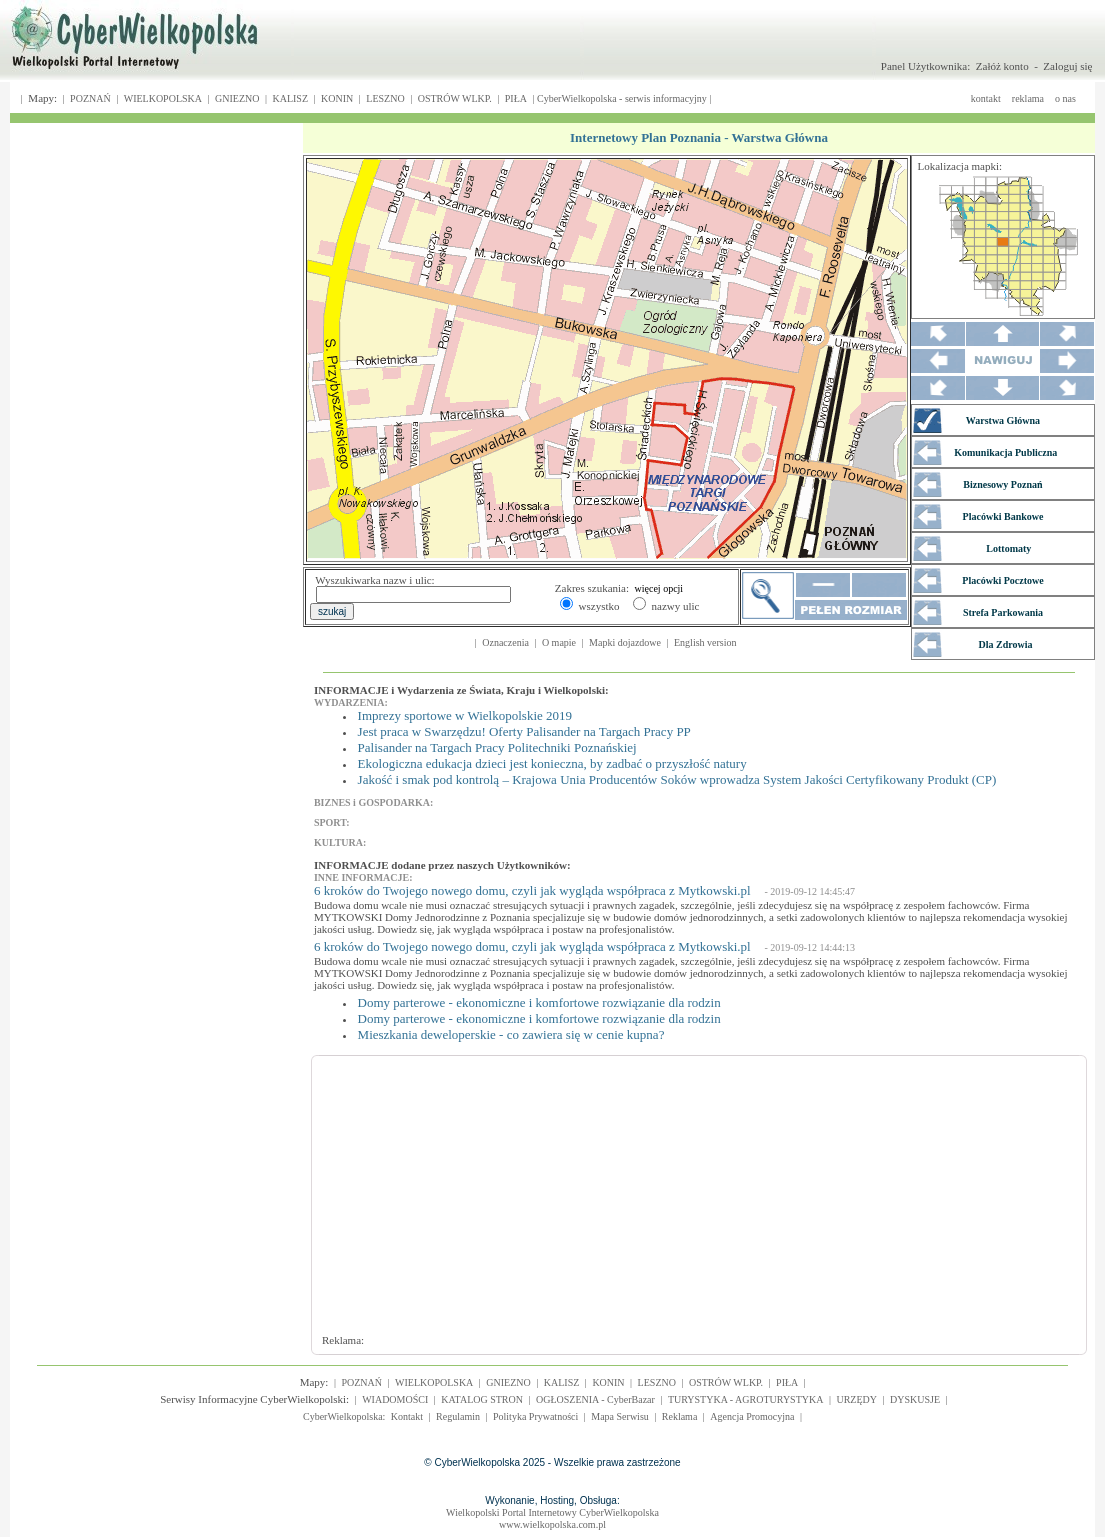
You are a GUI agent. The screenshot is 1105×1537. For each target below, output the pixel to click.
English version (705, 642)
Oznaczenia (505, 642)
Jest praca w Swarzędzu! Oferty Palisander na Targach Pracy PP (524, 731)
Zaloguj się (1067, 66)
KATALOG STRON (482, 1399)
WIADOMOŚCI (395, 1399)
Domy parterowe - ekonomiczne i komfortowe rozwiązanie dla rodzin (539, 1002)
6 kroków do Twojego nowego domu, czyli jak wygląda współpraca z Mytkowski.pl (532, 890)
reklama (1028, 98)
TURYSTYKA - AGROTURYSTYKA (746, 1399)
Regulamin (458, 1416)
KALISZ (290, 98)
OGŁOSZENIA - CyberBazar (595, 1399)
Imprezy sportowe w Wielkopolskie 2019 (465, 715)
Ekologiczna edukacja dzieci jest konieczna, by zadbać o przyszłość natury (552, 763)
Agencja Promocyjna (752, 1416)
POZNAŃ (90, 98)
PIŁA (516, 98)
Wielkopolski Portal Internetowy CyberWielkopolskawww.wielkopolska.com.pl (552, 1518)
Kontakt (407, 1416)
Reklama (680, 1416)
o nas (1065, 98)
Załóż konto (1002, 66)
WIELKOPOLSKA (163, 98)
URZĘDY (856, 1399)
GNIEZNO (237, 98)
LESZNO (385, 98)
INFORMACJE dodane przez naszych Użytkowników (440, 865)
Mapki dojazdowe (625, 642)
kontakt (986, 98)
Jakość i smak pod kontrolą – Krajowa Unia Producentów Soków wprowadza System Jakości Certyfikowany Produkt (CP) (677, 779)
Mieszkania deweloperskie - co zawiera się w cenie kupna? (511, 1034)
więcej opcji (659, 588)
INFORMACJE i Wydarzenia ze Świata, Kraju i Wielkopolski (459, 690)
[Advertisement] (590, 1204)
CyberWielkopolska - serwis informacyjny (622, 98)
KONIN (337, 98)
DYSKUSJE (915, 1399)
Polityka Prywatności (535, 1416)
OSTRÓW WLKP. (455, 98)
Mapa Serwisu (620, 1416)
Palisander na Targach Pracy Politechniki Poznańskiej (497, 747)
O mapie (559, 642)
